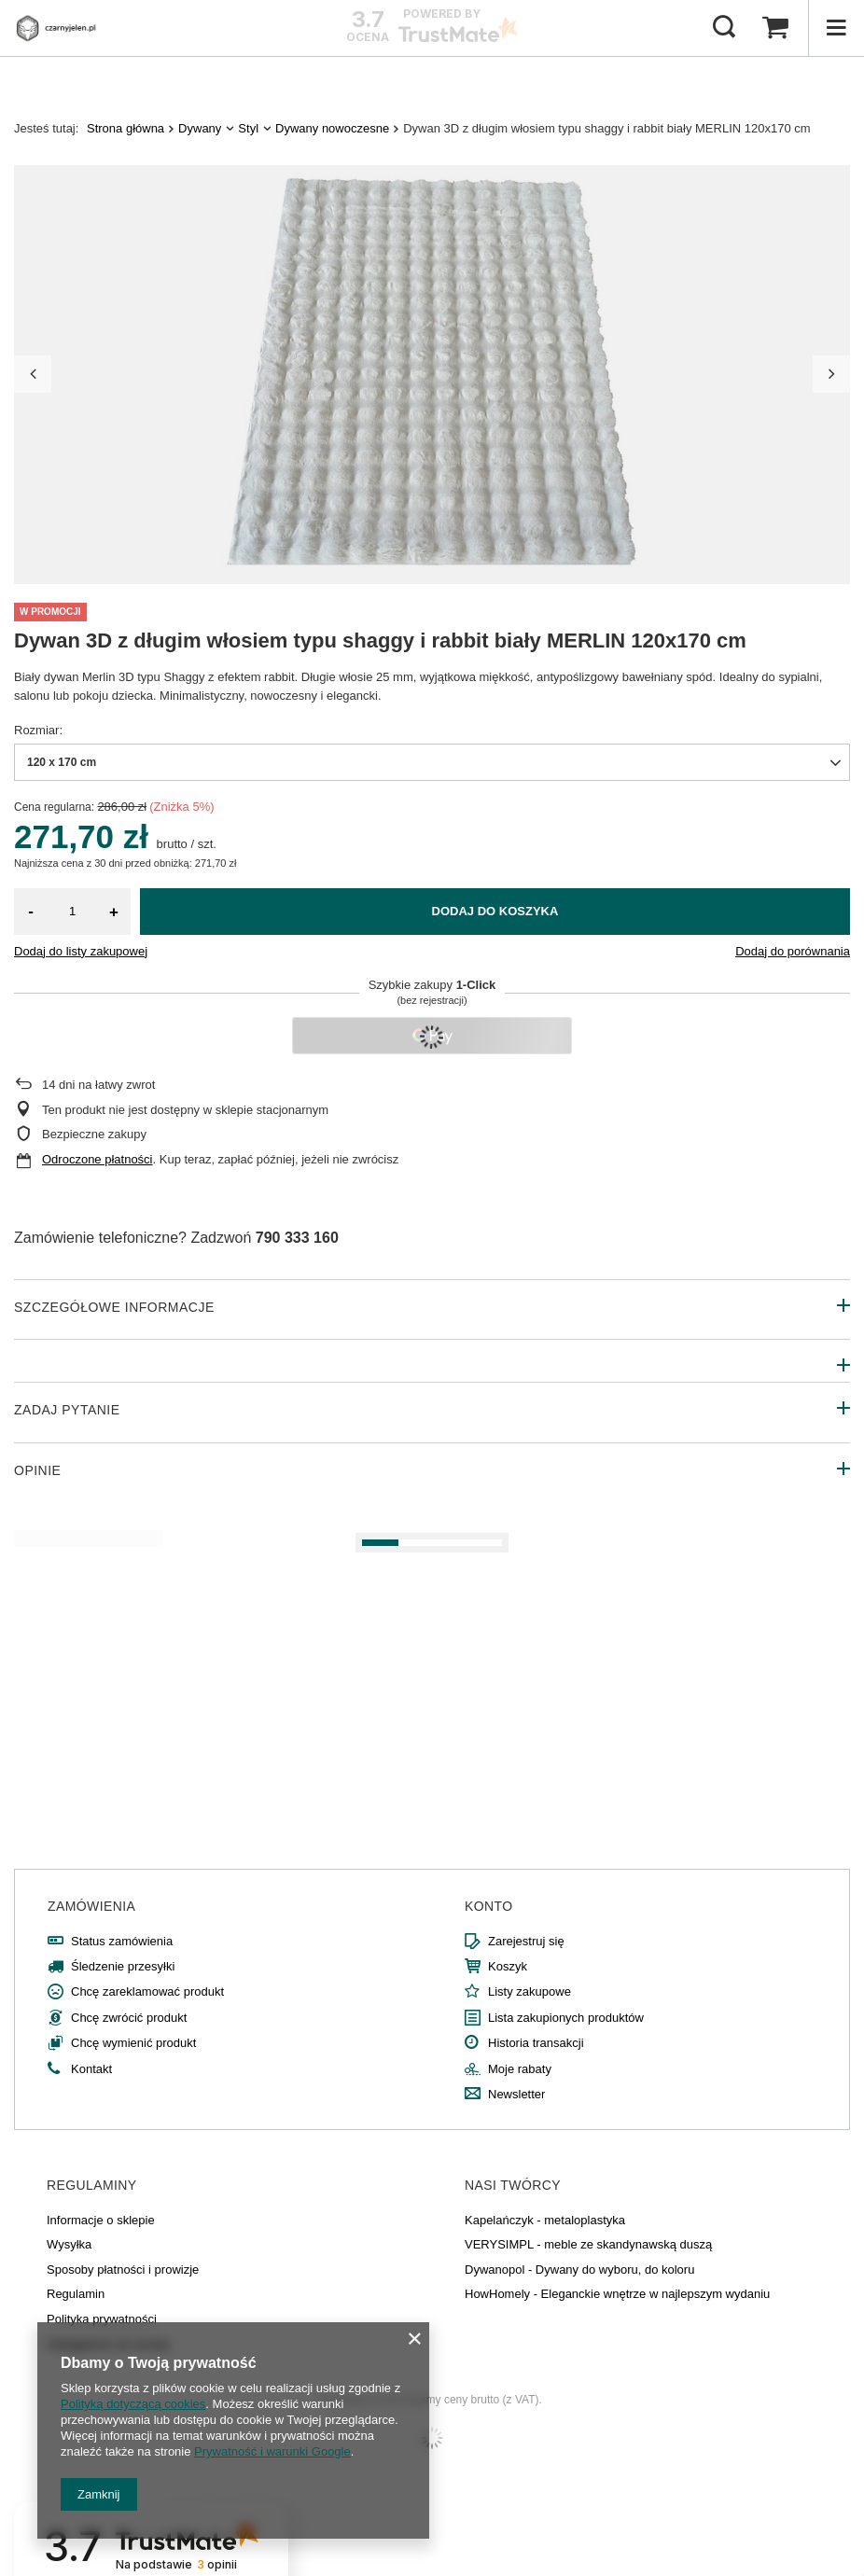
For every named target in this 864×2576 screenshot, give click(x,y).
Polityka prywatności (102, 2319)
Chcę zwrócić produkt (129, 2018)
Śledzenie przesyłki (122, 1966)
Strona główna (125, 128)
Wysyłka (69, 2244)
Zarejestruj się (526, 1941)
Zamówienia (91, 1906)
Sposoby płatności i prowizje (123, 2270)
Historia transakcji (536, 2043)
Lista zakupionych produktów (566, 2018)
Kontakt (91, 2069)
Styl (248, 128)
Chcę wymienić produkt (133, 2043)
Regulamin (76, 2294)
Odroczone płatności (97, 1159)
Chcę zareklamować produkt (147, 1991)
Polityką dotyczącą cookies (133, 2404)
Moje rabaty (519, 2069)
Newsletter (516, 2094)
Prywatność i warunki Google (272, 2451)
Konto (489, 1906)
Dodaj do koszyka (495, 911)
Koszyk (507, 1966)
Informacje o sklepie (101, 2220)
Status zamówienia (122, 1941)
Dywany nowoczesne (332, 128)
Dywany (199, 128)
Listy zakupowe (529, 1991)
